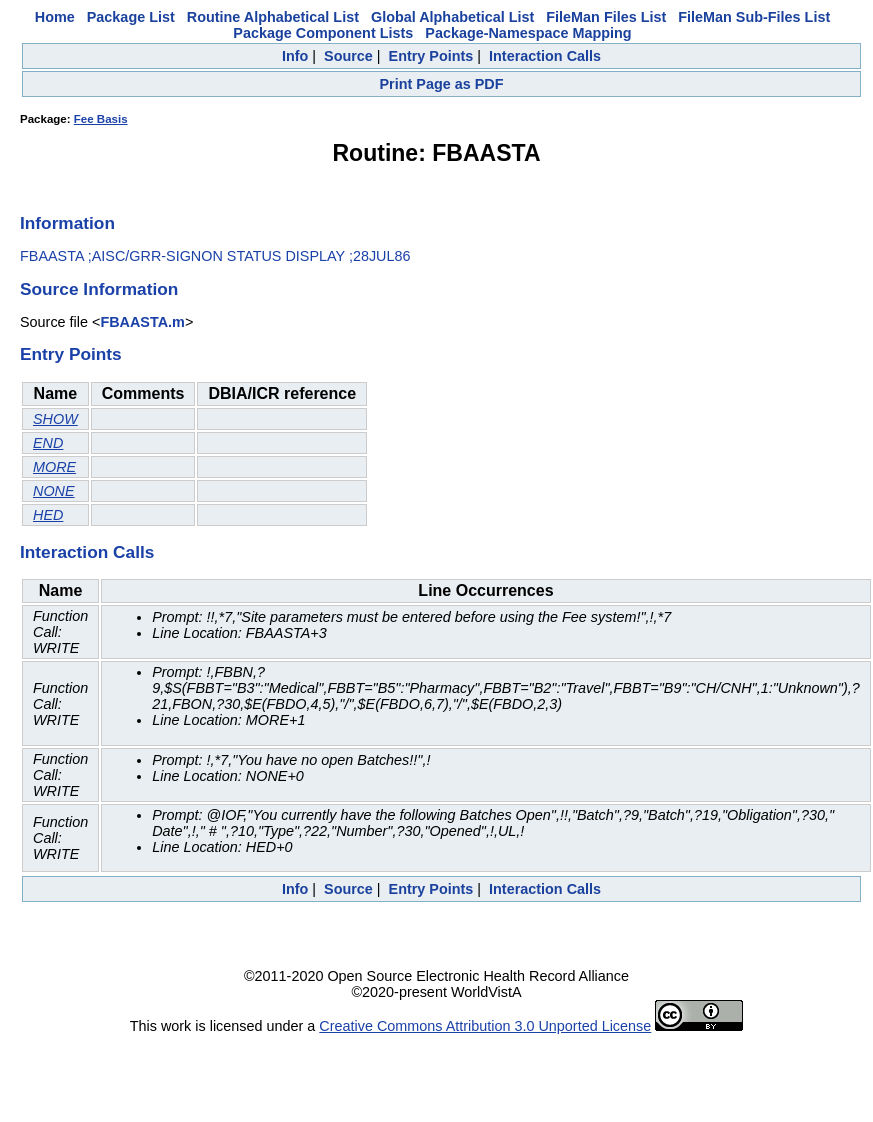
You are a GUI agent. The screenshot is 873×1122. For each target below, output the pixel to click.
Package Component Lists (323, 33)
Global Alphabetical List (452, 17)
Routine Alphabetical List (273, 17)
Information (67, 223)
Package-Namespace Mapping (528, 33)
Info (295, 56)
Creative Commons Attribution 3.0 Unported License (485, 1026)
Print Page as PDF (442, 84)
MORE (54, 467)
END (48, 443)
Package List (131, 17)
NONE (54, 491)
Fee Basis (101, 119)
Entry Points (431, 56)
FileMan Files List (606, 17)
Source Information (99, 289)
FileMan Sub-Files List (754, 17)
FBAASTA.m (142, 322)
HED (48, 515)
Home (55, 17)
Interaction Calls (545, 56)
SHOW (55, 419)
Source (348, 56)
